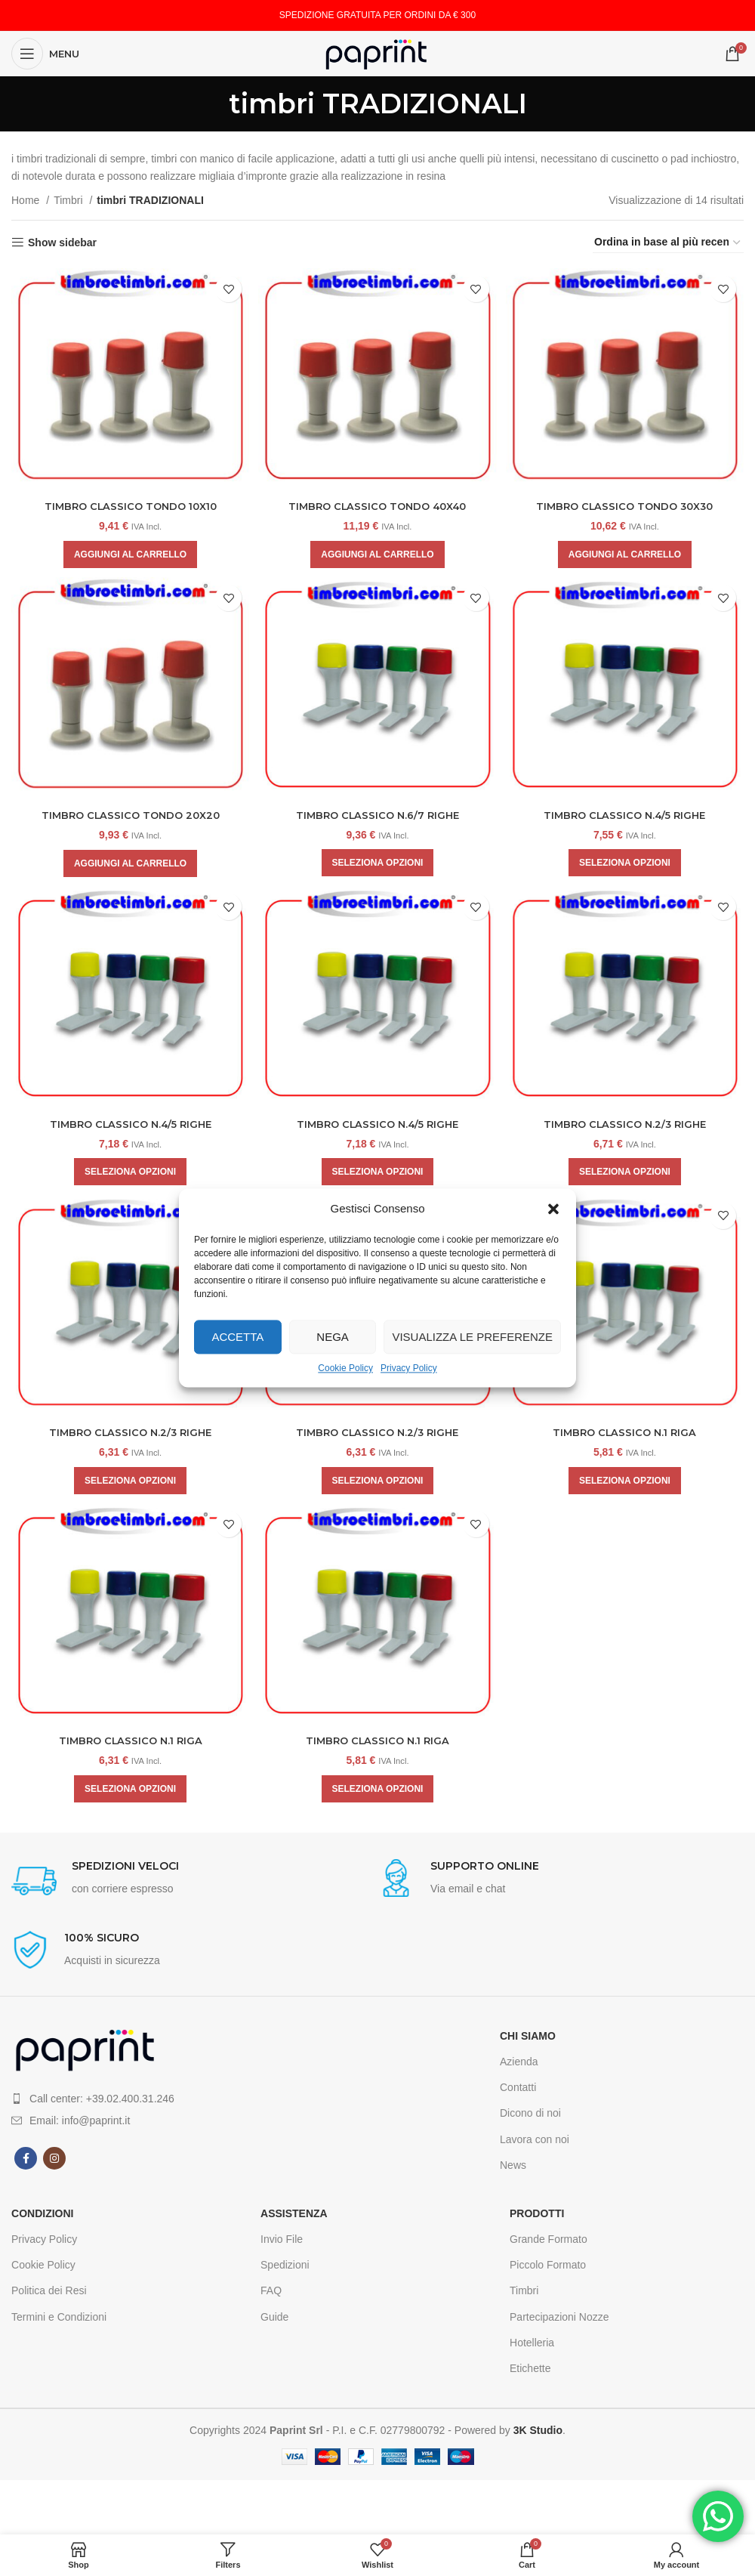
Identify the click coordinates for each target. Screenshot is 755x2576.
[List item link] (194, 2103)
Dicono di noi (530, 2118)
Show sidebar (62, 242)
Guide (274, 2321)
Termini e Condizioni (58, 2321)
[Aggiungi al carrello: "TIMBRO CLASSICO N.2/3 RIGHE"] (627, 1172)
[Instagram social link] (54, 2163)
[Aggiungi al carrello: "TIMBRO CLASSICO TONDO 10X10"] (128, 550)
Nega (332, 1336)
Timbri (69, 200)
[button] (553, 1208)
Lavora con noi (534, 2144)
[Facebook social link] (25, 2163)
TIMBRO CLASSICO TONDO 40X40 (377, 502)
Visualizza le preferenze (472, 1336)
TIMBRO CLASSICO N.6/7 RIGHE (377, 813)
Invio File (281, 2244)
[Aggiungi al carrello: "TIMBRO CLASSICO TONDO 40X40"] (377, 550)
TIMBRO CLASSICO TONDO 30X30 (627, 502)
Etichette (530, 2374)
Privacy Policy (409, 1368)
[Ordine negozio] (668, 242)
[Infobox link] (194, 1887)
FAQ (271, 2296)
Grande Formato (548, 2244)
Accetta (237, 1336)
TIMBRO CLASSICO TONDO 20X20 (128, 813)
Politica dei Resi (49, 2296)
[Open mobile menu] (45, 54)
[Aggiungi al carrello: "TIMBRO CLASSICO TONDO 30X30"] (626, 550)
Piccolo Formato (548, 2270)
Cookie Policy (345, 1368)
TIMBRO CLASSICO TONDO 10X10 (129, 502)
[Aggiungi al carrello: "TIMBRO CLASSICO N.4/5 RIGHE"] (627, 861)
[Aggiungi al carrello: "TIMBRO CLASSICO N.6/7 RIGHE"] (378, 861)
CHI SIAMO (528, 2040)
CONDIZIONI (42, 2219)
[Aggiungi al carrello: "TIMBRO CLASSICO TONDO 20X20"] (128, 862)
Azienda (519, 2067)
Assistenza (294, 2219)
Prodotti (537, 2219)
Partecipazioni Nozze (559, 2321)
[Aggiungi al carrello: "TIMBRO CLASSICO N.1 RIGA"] (627, 1483)
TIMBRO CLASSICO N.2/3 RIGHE (626, 1125)
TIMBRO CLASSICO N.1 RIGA (627, 1435)
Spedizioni (285, 2270)
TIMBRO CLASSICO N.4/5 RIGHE (626, 813)
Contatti (518, 2092)
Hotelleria (532, 2347)
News (513, 2170)
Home (26, 200)
